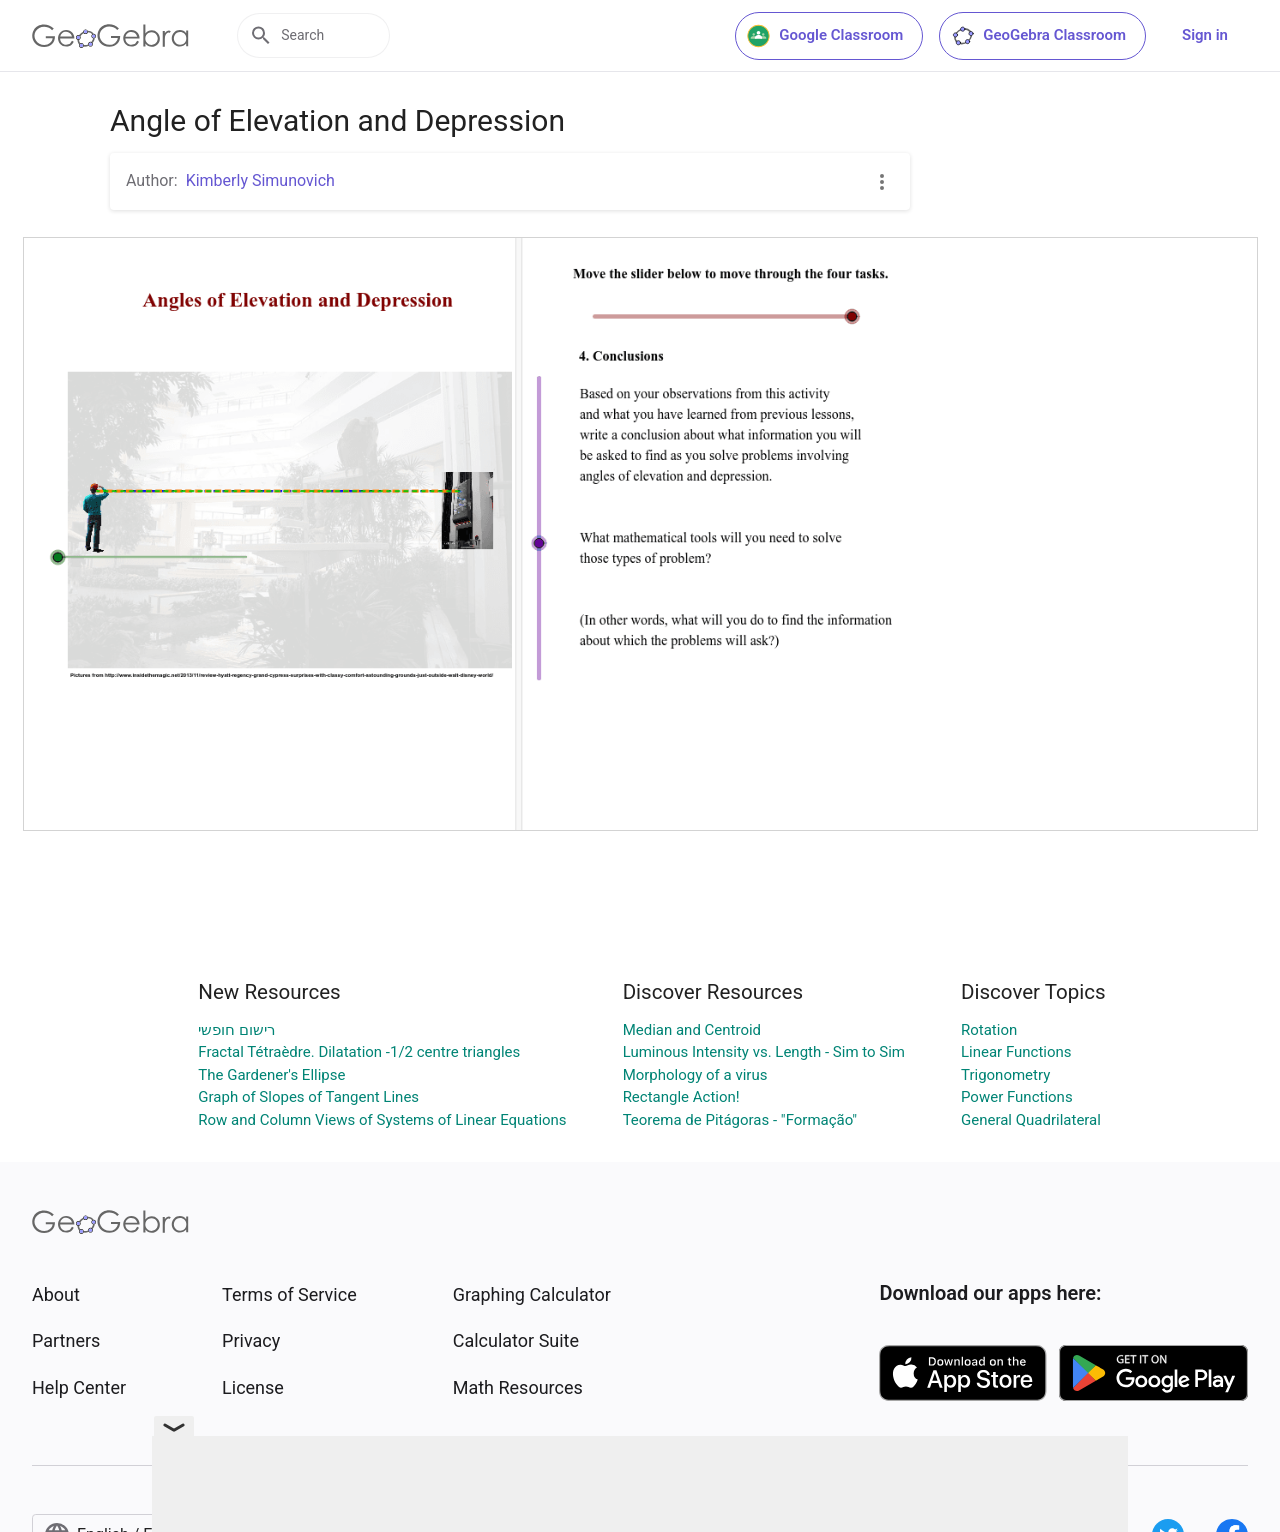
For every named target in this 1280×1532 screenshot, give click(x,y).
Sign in (1205, 35)
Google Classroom (825, 36)
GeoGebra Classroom (1038, 36)
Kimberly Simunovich (260, 180)
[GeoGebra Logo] (110, 36)
